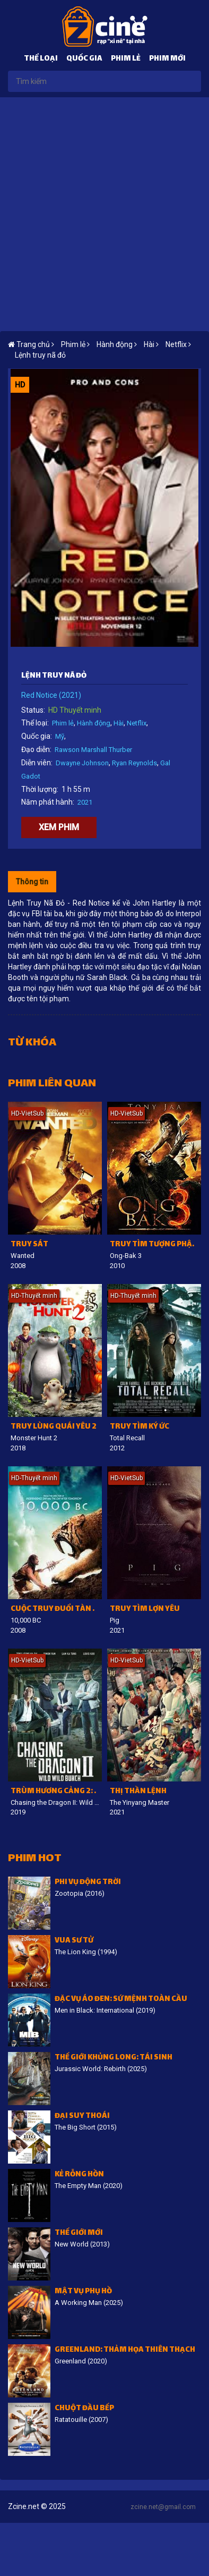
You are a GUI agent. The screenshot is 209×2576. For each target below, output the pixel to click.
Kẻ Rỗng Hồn (79, 2175)
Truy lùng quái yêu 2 (54, 1427)
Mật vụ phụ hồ (83, 2292)
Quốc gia (84, 59)
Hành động (93, 723)
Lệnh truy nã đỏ (40, 355)
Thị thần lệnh (138, 1792)
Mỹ (59, 736)
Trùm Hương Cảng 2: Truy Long (56, 1792)
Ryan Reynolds (134, 763)
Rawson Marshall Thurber (93, 750)
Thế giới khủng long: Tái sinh (113, 2058)
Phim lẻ (126, 59)
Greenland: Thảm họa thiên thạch (125, 2350)
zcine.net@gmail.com (163, 2507)
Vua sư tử (74, 1941)
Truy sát (29, 1245)
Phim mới (167, 59)
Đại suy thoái (82, 2116)
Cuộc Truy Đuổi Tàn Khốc (56, 1609)
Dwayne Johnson (82, 763)
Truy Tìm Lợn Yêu (145, 1609)
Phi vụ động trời (88, 1883)
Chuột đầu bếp (84, 2409)
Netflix (136, 723)
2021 (84, 802)
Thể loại (41, 59)
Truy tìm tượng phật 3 (155, 1245)
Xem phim (59, 827)
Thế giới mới (79, 2233)
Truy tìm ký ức (139, 1427)
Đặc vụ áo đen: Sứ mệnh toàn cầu (121, 2000)
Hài (119, 723)
